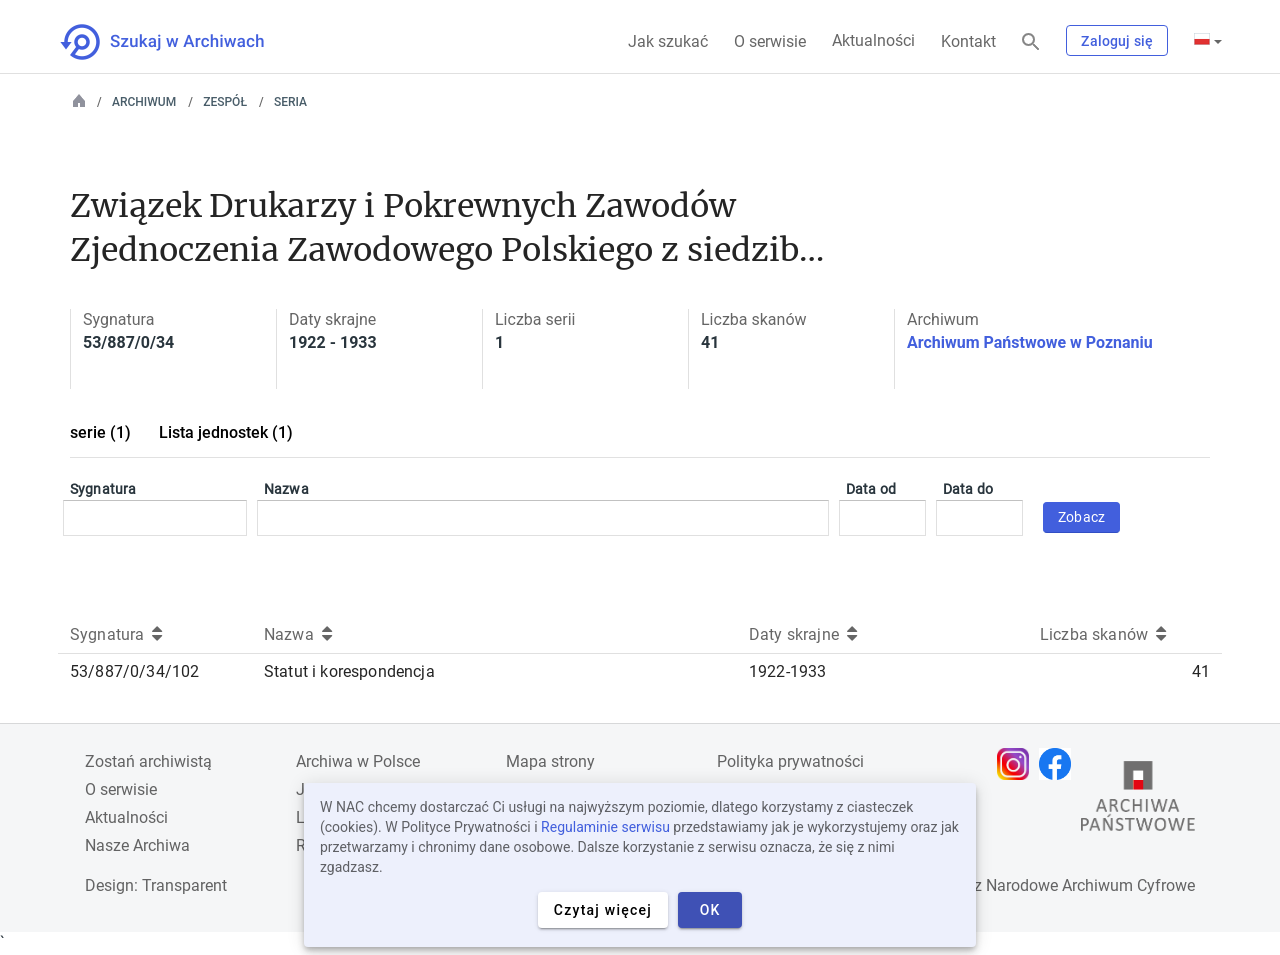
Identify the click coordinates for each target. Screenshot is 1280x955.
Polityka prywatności (790, 761)
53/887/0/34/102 (134, 671)
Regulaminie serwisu (605, 827)
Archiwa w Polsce (358, 761)
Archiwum (144, 102)
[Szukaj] (1031, 42)
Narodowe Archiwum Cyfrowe (1090, 885)
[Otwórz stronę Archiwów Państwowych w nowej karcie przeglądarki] (1138, 801)
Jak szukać (668, 41)
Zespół (225, 102)
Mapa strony (550, 761)
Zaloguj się (1117, 41)
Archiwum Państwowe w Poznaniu (1030, 342)
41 (1201, 671)
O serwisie (770, 41)
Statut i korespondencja (349, 671)
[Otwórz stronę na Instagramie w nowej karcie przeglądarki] (1018, 764)
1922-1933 (787, 671)
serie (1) (100, 432)
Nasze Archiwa (137, 845)
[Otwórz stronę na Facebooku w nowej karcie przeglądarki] (1060, 764)
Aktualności (873, 40)
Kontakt (968, 41)
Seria (290, 102)
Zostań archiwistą (148, 761)
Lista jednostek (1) (226, 432)
